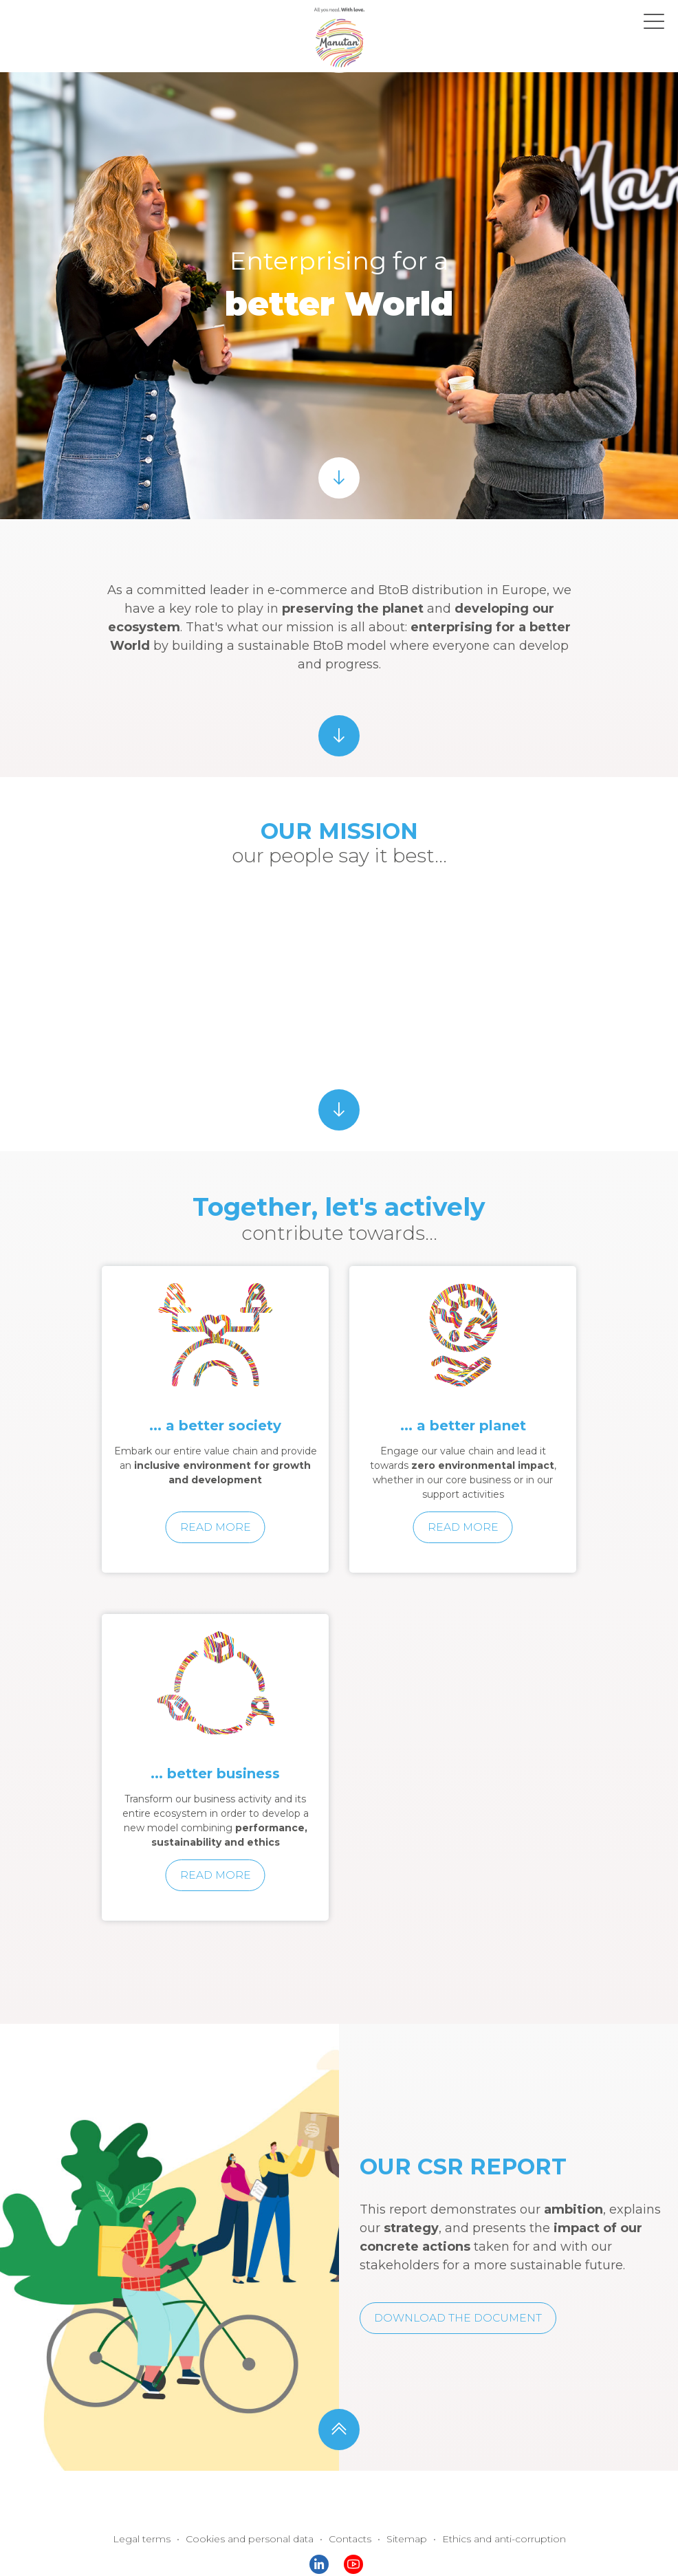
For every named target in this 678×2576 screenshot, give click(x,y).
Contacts (349, 2505)
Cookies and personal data (257, 2505)
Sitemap (401, 2505)
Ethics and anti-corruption (489, 2505)
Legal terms (159, 2505)
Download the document (452, 2285)
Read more (215, 1494)
